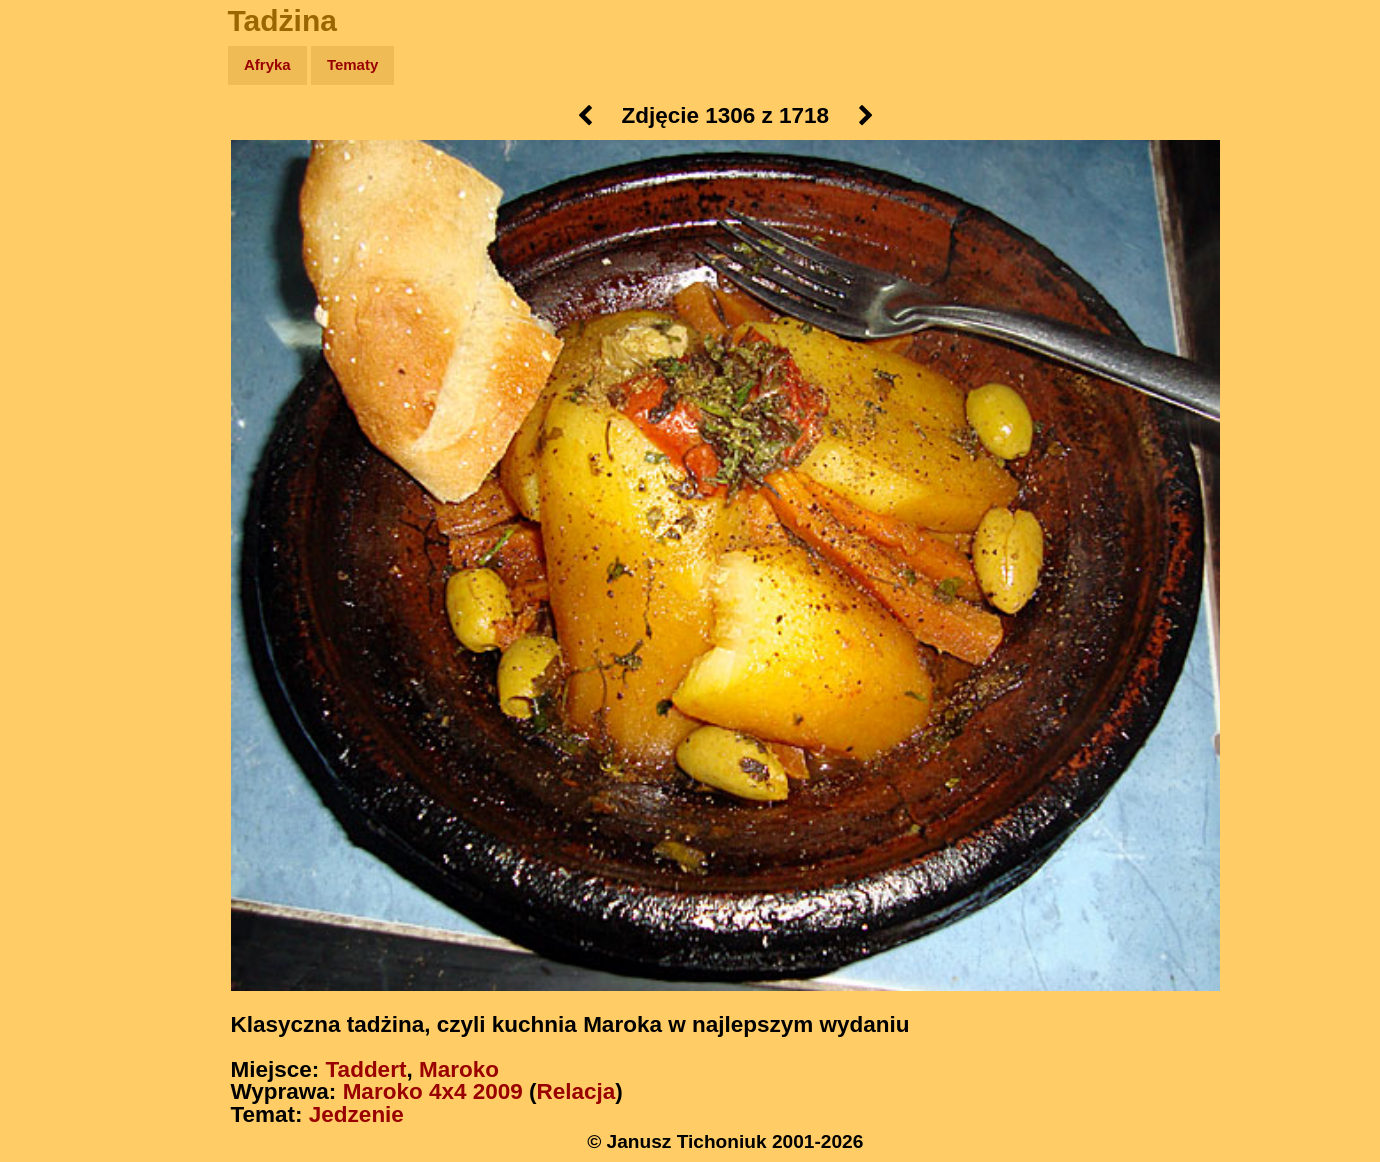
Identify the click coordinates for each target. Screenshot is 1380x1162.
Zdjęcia (59, 181)
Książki (59, 258)
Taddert (366, 1069)
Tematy (352, 64)
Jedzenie (356, 1114)
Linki (51, 373)
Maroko (459, 1069)
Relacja (576, 1091)
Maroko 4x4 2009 (433, 1091)
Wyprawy (66, 142)
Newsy (57, 219)
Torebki (60, 412)
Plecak (57, 335)
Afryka (267, 64)
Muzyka (60, 296)
